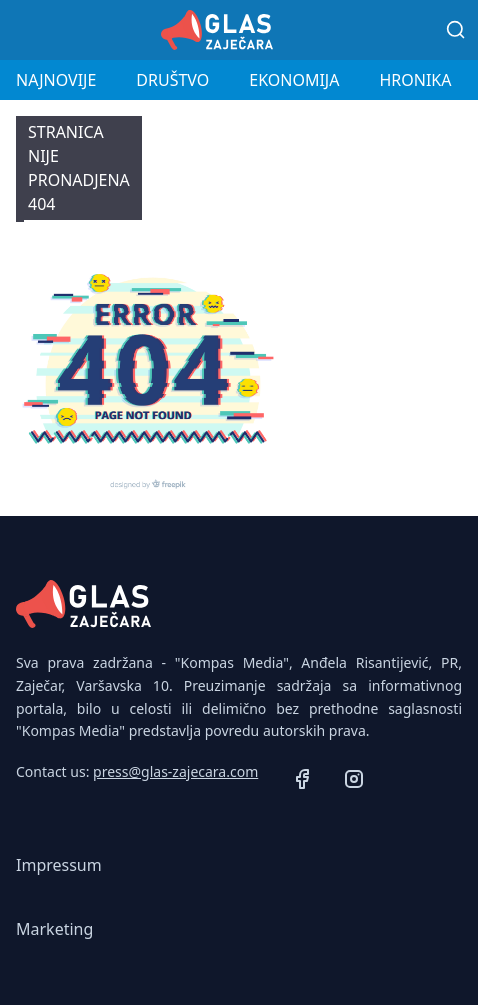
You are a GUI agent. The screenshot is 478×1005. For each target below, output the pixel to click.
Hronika (415, 80)
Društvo (172, 80)
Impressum (59, 865)
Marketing (54, 929)
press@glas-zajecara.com (175, 771)
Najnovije (56, 80)
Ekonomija (294, 80)
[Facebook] (302, 782)
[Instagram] (354, 782)
